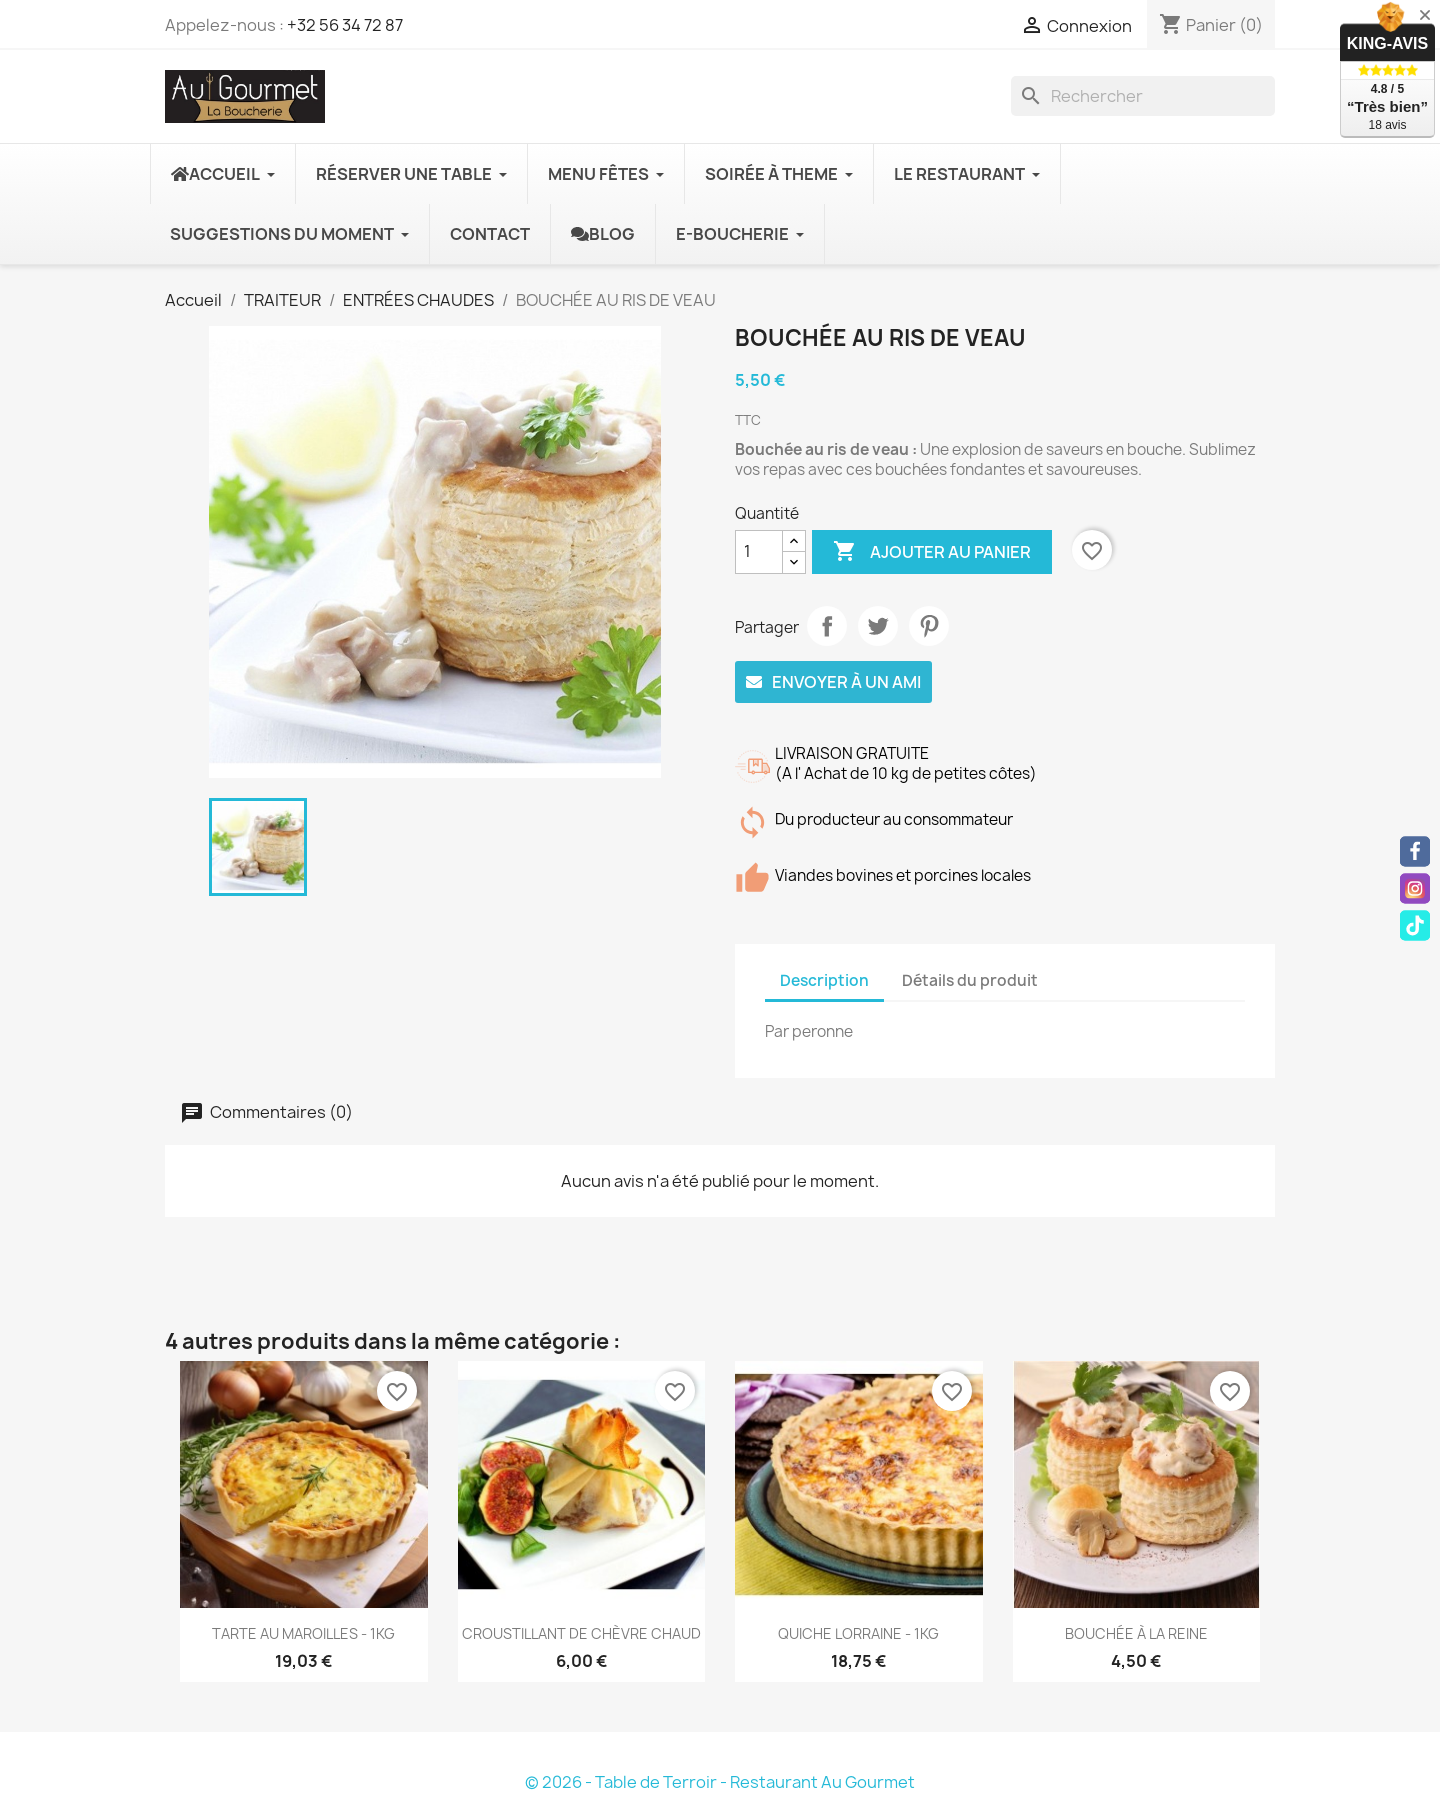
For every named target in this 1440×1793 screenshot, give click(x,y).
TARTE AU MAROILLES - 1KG (303, 1633)
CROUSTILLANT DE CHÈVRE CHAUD (581, 1633)
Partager (827, 626)
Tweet (878, 626)
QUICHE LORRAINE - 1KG (858, 1633)
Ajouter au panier (932, 552)
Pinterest (929, 626)
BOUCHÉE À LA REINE (1136, 1633)
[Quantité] (759, 552)
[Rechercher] (1143, 96)
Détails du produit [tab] (970, 980)
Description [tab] (824, 980)
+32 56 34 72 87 (345, 25)
